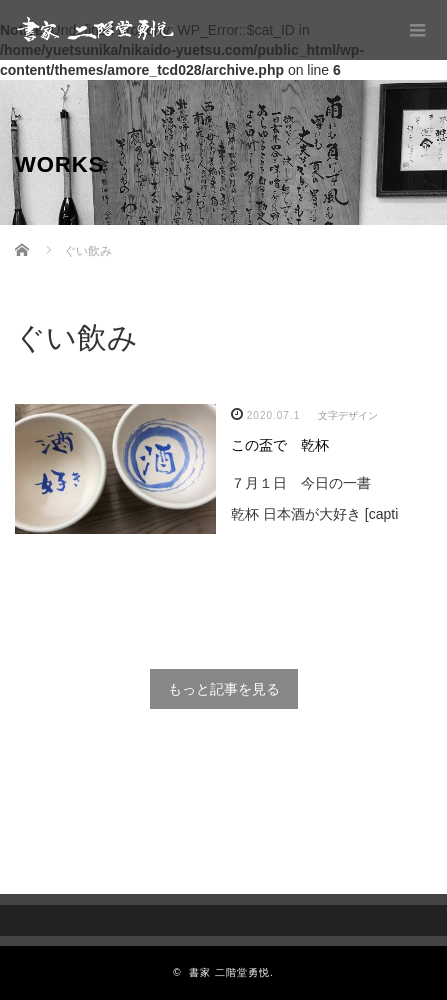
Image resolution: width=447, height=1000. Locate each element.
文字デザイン (348, 415)
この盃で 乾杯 (280, 445)
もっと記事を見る (224, 689)
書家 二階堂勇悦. (231, 972)
